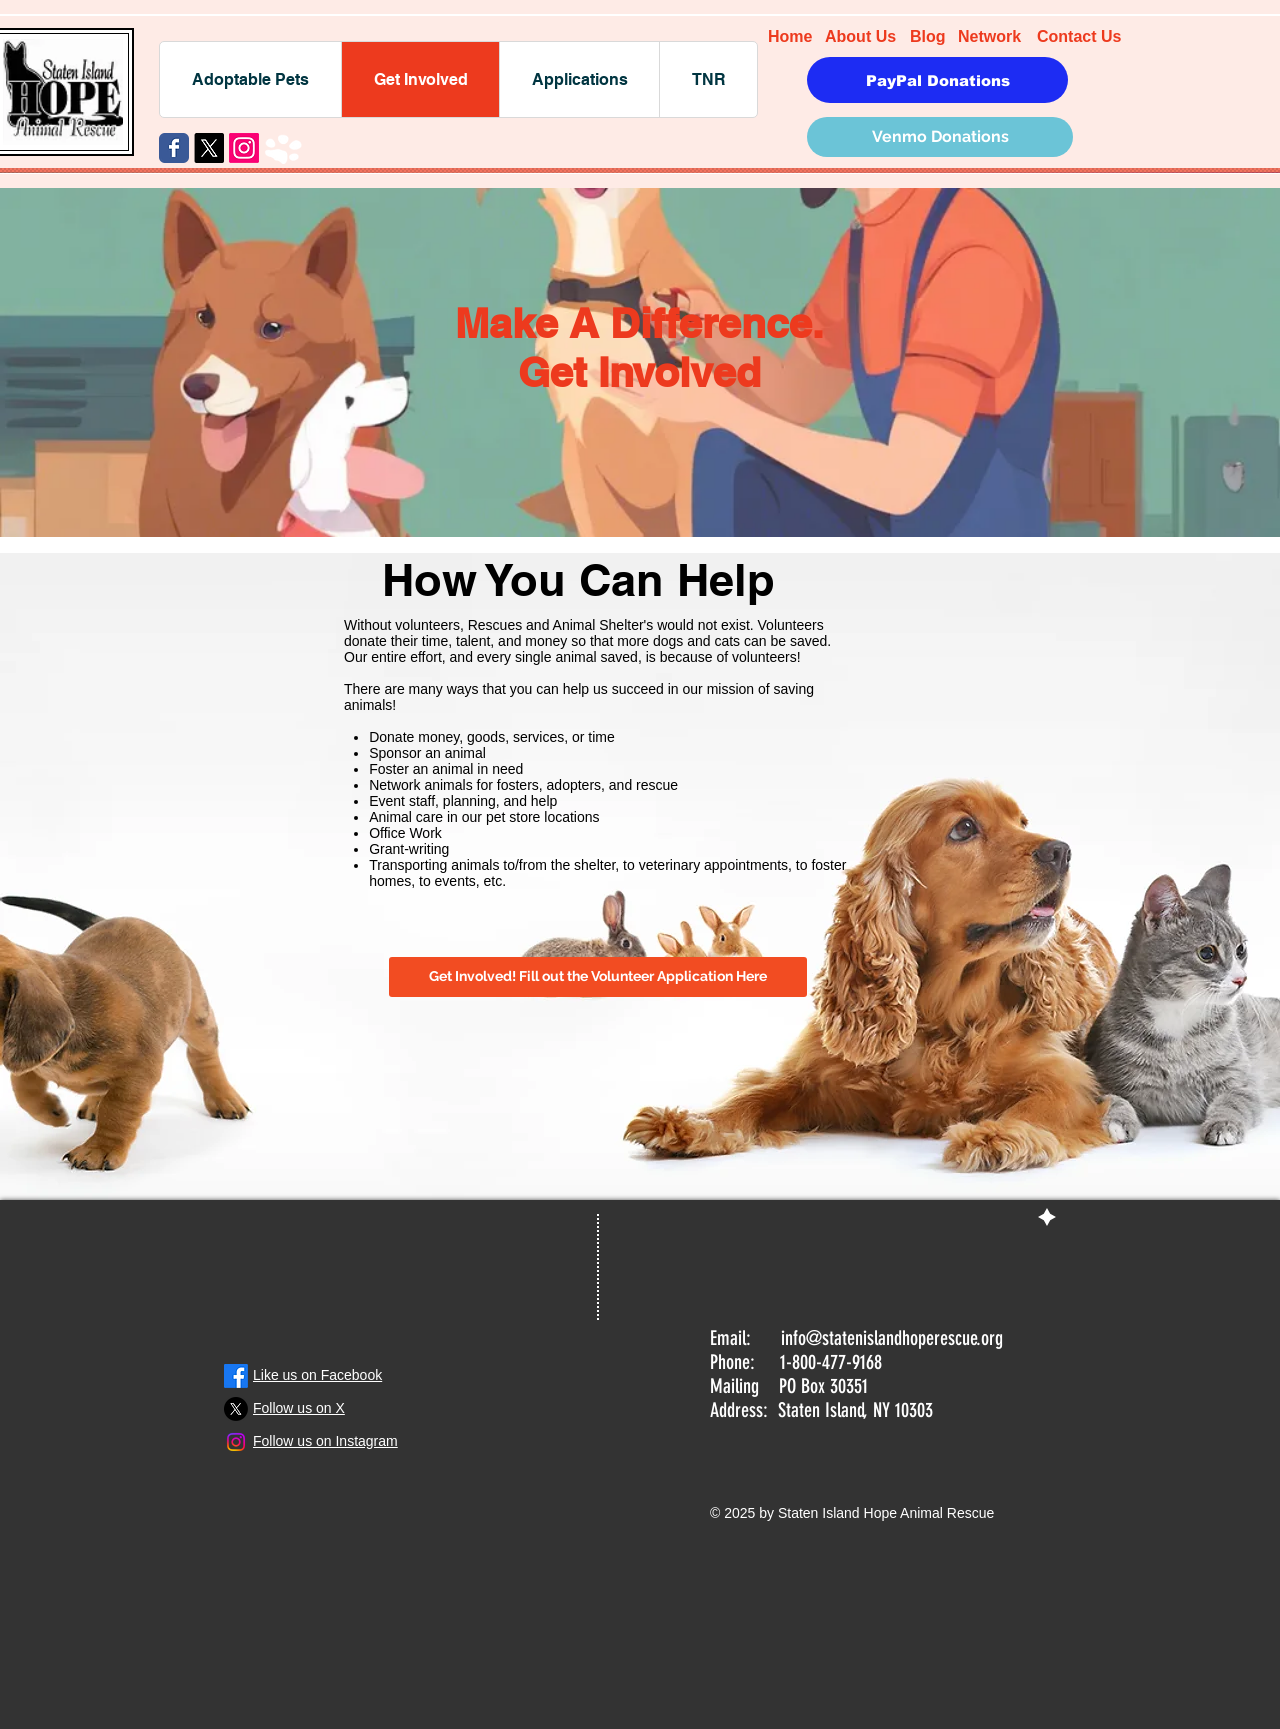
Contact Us (1079, 36)
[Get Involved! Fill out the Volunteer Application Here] (598, 977)
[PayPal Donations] (937, 80)
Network (989, 36)
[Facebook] (236, 1376)
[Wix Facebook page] (174, 148)
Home (790, 36)
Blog (928, 36)
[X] (209, 148)
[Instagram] (244, 148)
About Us (860, 36)
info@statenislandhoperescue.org (892, 1338)
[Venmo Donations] (940, 137)
